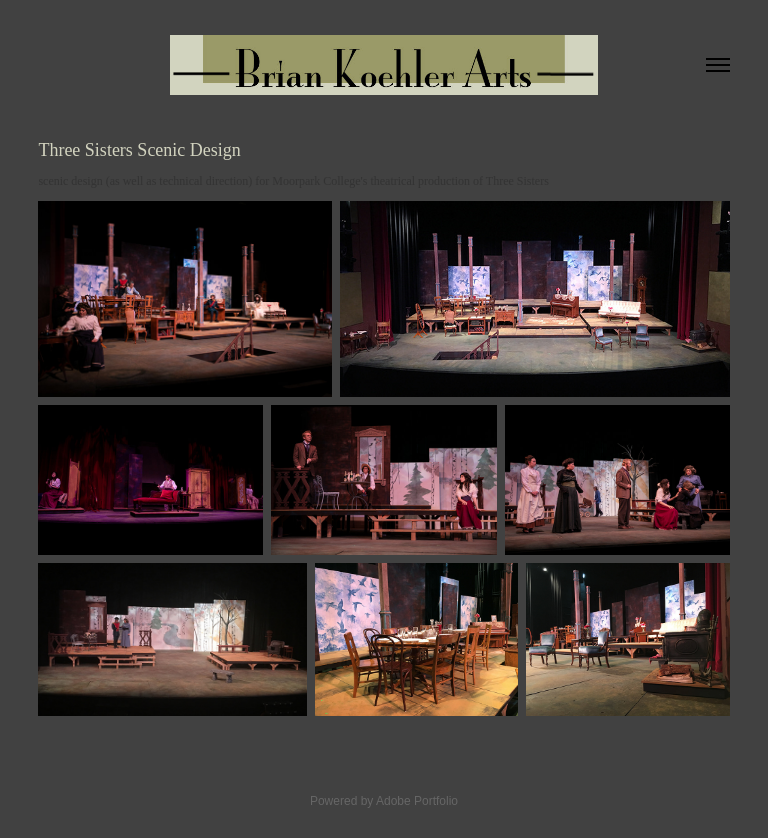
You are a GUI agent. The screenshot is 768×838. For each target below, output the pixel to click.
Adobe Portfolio (417, 801)
